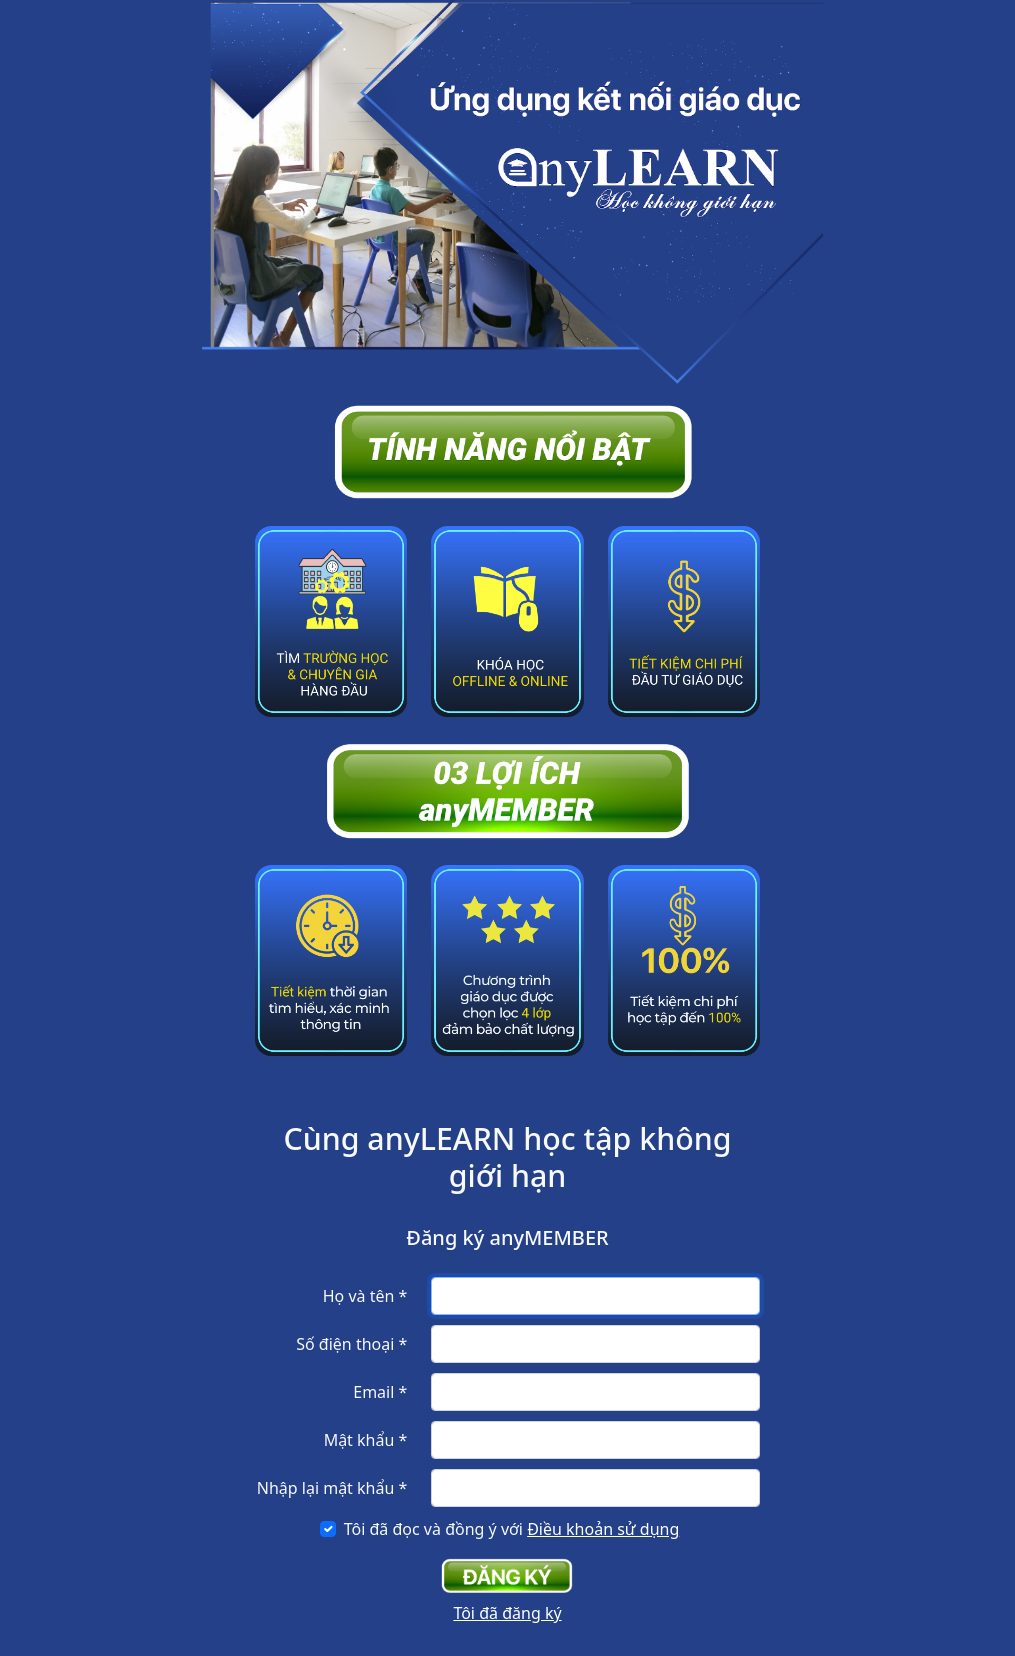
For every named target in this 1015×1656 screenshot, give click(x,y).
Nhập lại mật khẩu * (332, 1488)
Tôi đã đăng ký (507, 1613)
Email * (380, 1392)
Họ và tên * (365, 1296)
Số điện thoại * (351, 1344)
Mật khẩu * (366, 1440)
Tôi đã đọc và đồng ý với (512, 1529)
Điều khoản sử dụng (603, 1529)
